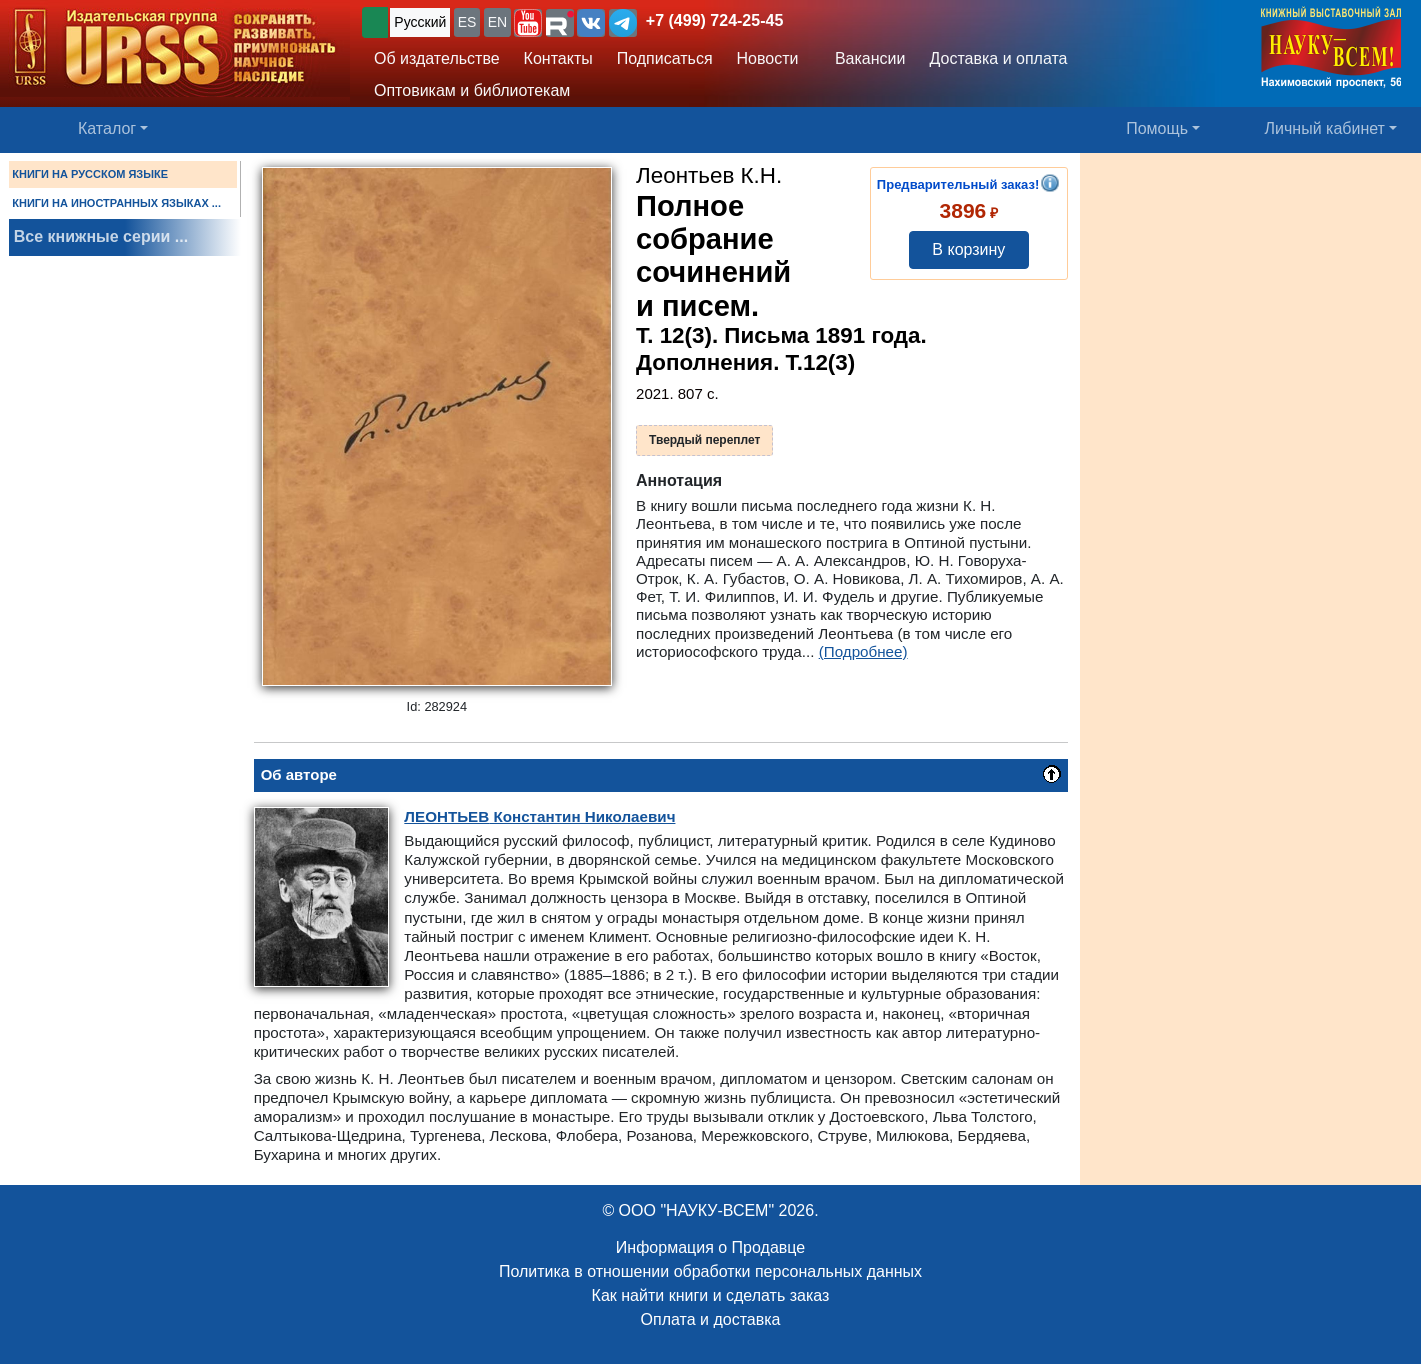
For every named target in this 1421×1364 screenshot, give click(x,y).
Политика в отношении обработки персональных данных (710, 1271)
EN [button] (497, 22)
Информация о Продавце (710, 1247)
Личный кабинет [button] (1325, 128)
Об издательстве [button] (437, 58)
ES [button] (467, 22)
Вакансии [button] (864, 58)
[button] (528, 23)
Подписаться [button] (665, 58)
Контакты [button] (558, 58)
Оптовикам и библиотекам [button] (472, 90)
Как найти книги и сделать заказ (711, 1295)
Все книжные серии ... (101, 236)
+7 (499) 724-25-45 (714, 20)
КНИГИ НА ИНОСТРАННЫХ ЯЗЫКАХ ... (116, 203)
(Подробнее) (863, 651)
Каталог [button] (107, 128)
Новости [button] (768, 58)
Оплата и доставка (711, 1319)
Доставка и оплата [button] (998, 58)
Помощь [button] (1157, 128)
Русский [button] (420, 22)
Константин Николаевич (539, 816)
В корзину (968, 249)
